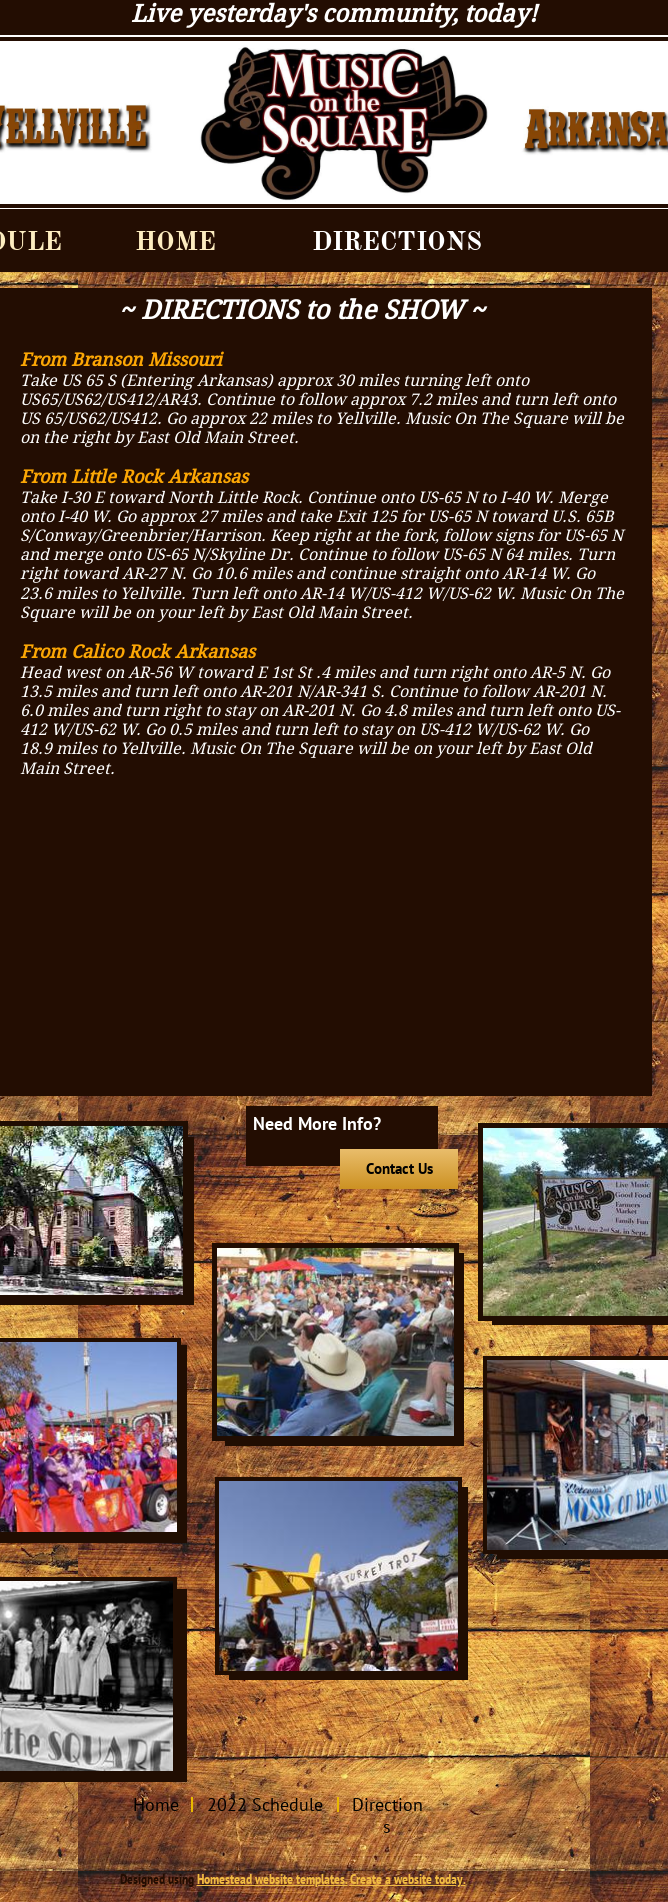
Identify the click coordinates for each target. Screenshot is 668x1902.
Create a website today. (408, 1879)
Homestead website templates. (272, 1879)
